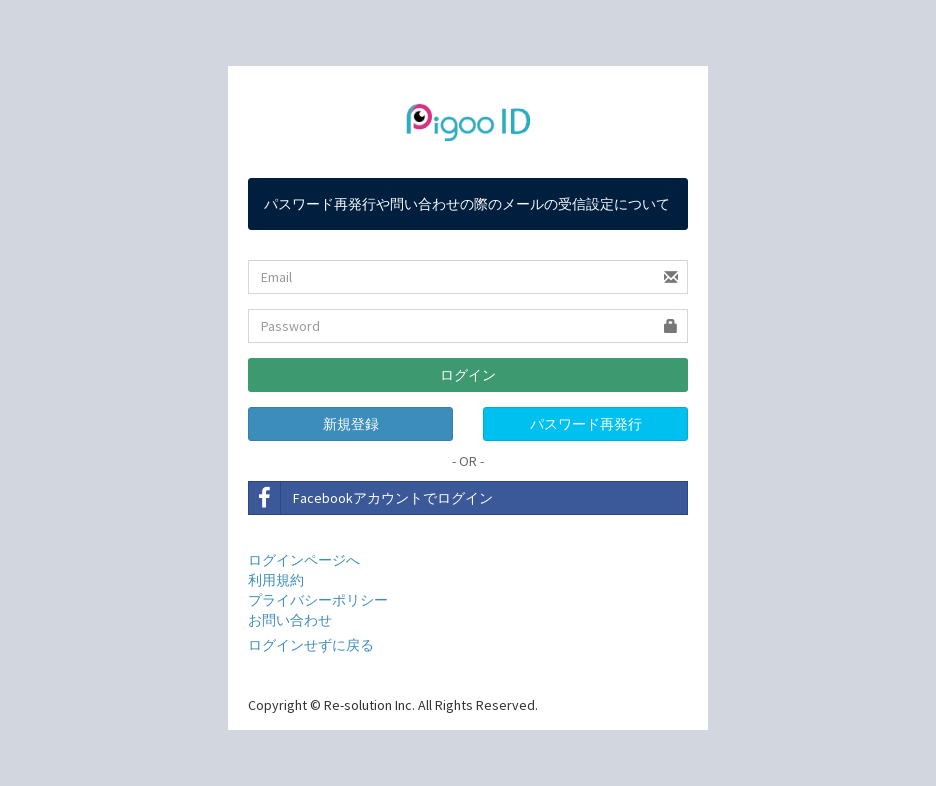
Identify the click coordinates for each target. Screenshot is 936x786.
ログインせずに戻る (311, 645)
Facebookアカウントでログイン (371, 498)
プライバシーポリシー (318, 600)
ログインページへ (304, 560)
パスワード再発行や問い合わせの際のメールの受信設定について (467, 204)
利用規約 (276, 580)
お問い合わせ (290, 620)
